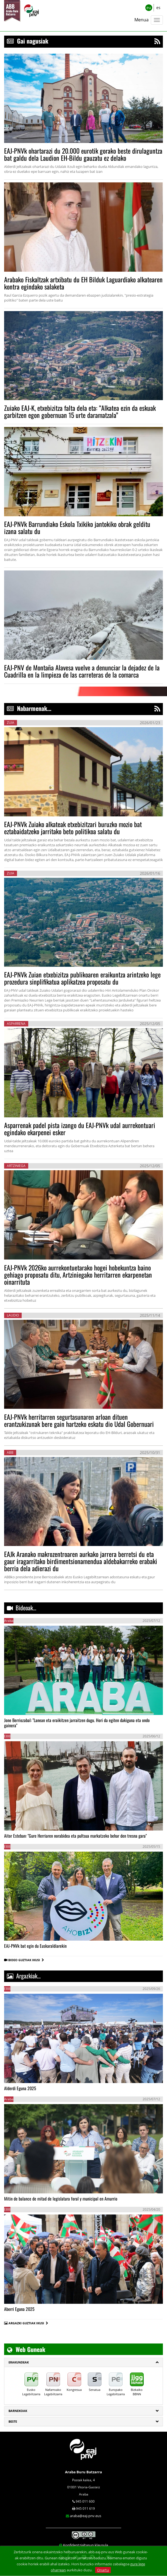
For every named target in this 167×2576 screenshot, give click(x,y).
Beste (13, 2421)
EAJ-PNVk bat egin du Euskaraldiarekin (35, 1946)
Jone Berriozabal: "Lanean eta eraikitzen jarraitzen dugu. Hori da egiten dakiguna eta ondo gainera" (77, 1723)
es (158, 7)
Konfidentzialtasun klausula (85, 2545)
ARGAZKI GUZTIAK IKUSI (26, 2323)
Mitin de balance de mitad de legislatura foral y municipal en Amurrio (60, 2198)
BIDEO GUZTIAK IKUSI (26, 1960)
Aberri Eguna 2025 (19, 2309)
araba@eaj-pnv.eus (85, 2515)
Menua (141, 20)
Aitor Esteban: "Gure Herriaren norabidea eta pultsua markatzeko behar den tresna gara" (75, 1835)
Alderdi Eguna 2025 (20, 2088)
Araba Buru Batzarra (83, 2471)
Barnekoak (18, 2411)
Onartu (103, 2570)
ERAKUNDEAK (19, 2362)
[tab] (83, 2362)
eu (148, 7)
